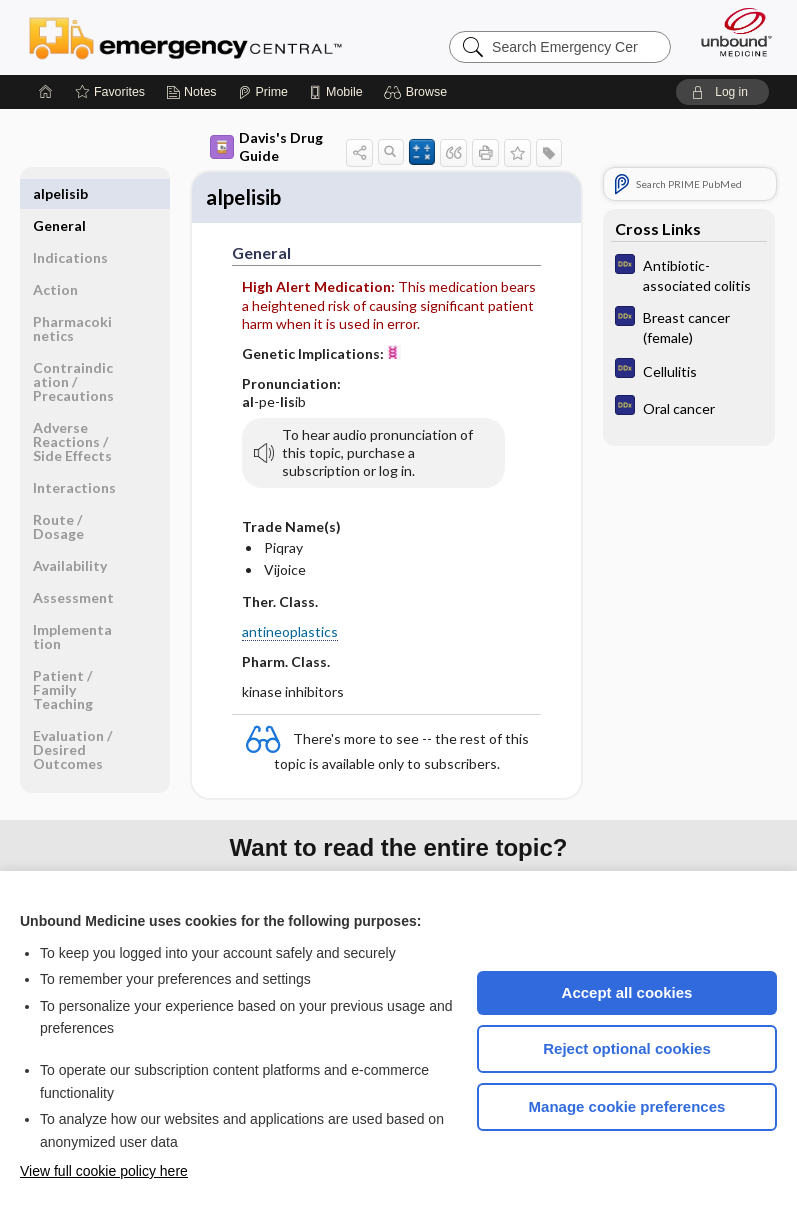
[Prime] (263, 92)
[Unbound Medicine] (730, 32)
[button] (418, 92)
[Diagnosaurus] (689, 274)
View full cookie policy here (104, 1171)
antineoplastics (290, 635)
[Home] (46, 92)
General (59, 193)
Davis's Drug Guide (266, 146)
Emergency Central (185, 37)
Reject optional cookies (627, 1048)
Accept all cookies (627, 992)
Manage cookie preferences (627, 1106)
